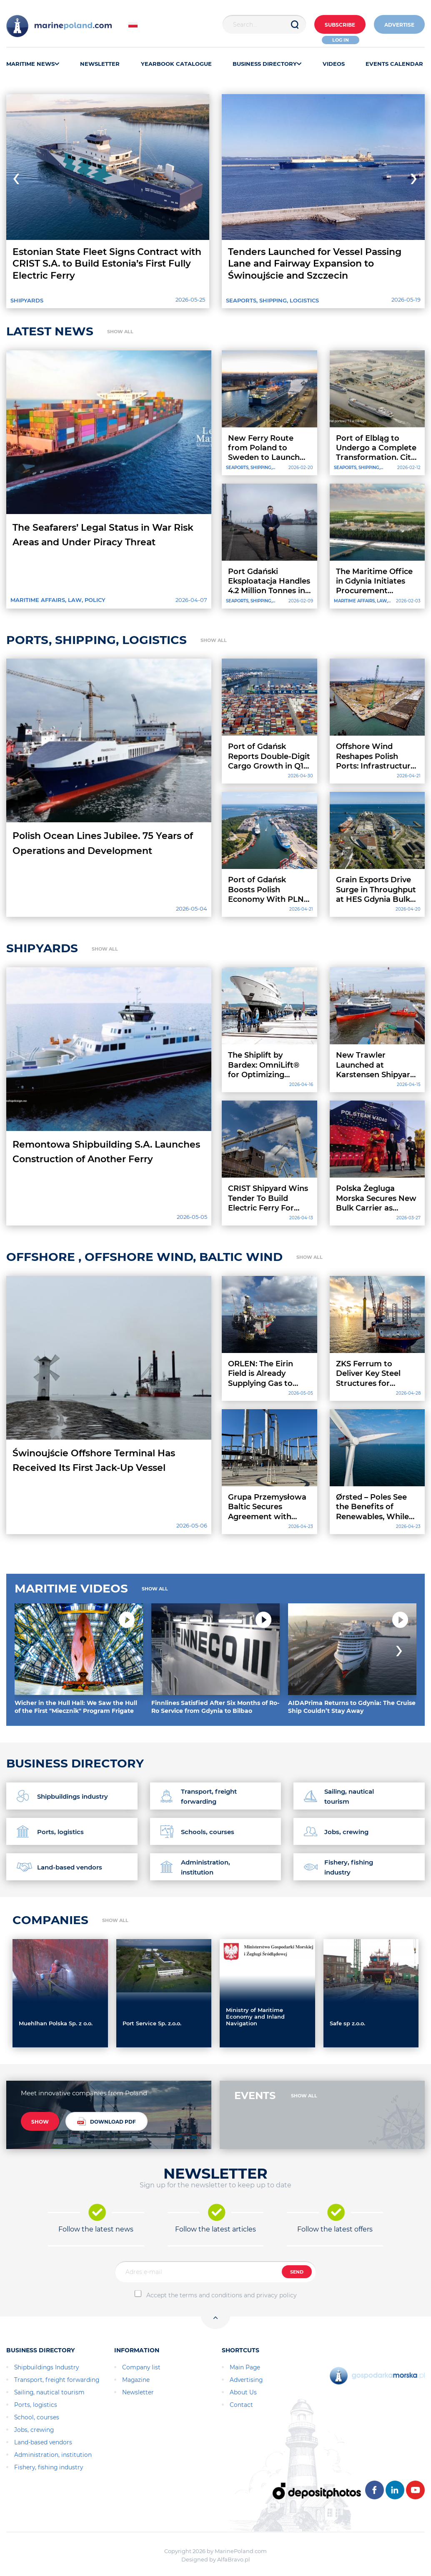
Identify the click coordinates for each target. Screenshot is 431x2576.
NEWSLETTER (100, 63)
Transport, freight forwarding (56, 2379)
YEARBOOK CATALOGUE (176, 63)
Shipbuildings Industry (46, 2367)
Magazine (136, 2379)
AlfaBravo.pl (233, 2559)
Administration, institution (53, 2454)
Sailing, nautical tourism (49, 2392)
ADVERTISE (399, 25)
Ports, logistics (35, 2404)
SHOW (40, 2122)
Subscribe (340, 25)
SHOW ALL (120, 331)
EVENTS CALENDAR (394, 63)
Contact (241, 2404)
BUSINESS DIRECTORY (267, 63)
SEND (296, 2272)
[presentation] (12, 176)
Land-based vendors (43, 2442)
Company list (141, 2367)
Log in (340, 40)
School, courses (36, 2417)
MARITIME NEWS (32, 63)
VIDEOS (334, 63)
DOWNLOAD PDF (106, 2121)
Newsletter (138, 2392)
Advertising (246, 2379)
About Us (243, 2392)
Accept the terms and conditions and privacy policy (221, 2295)
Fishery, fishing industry (48, 2467)
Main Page (245, 2367)
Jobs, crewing (34, 2429)
